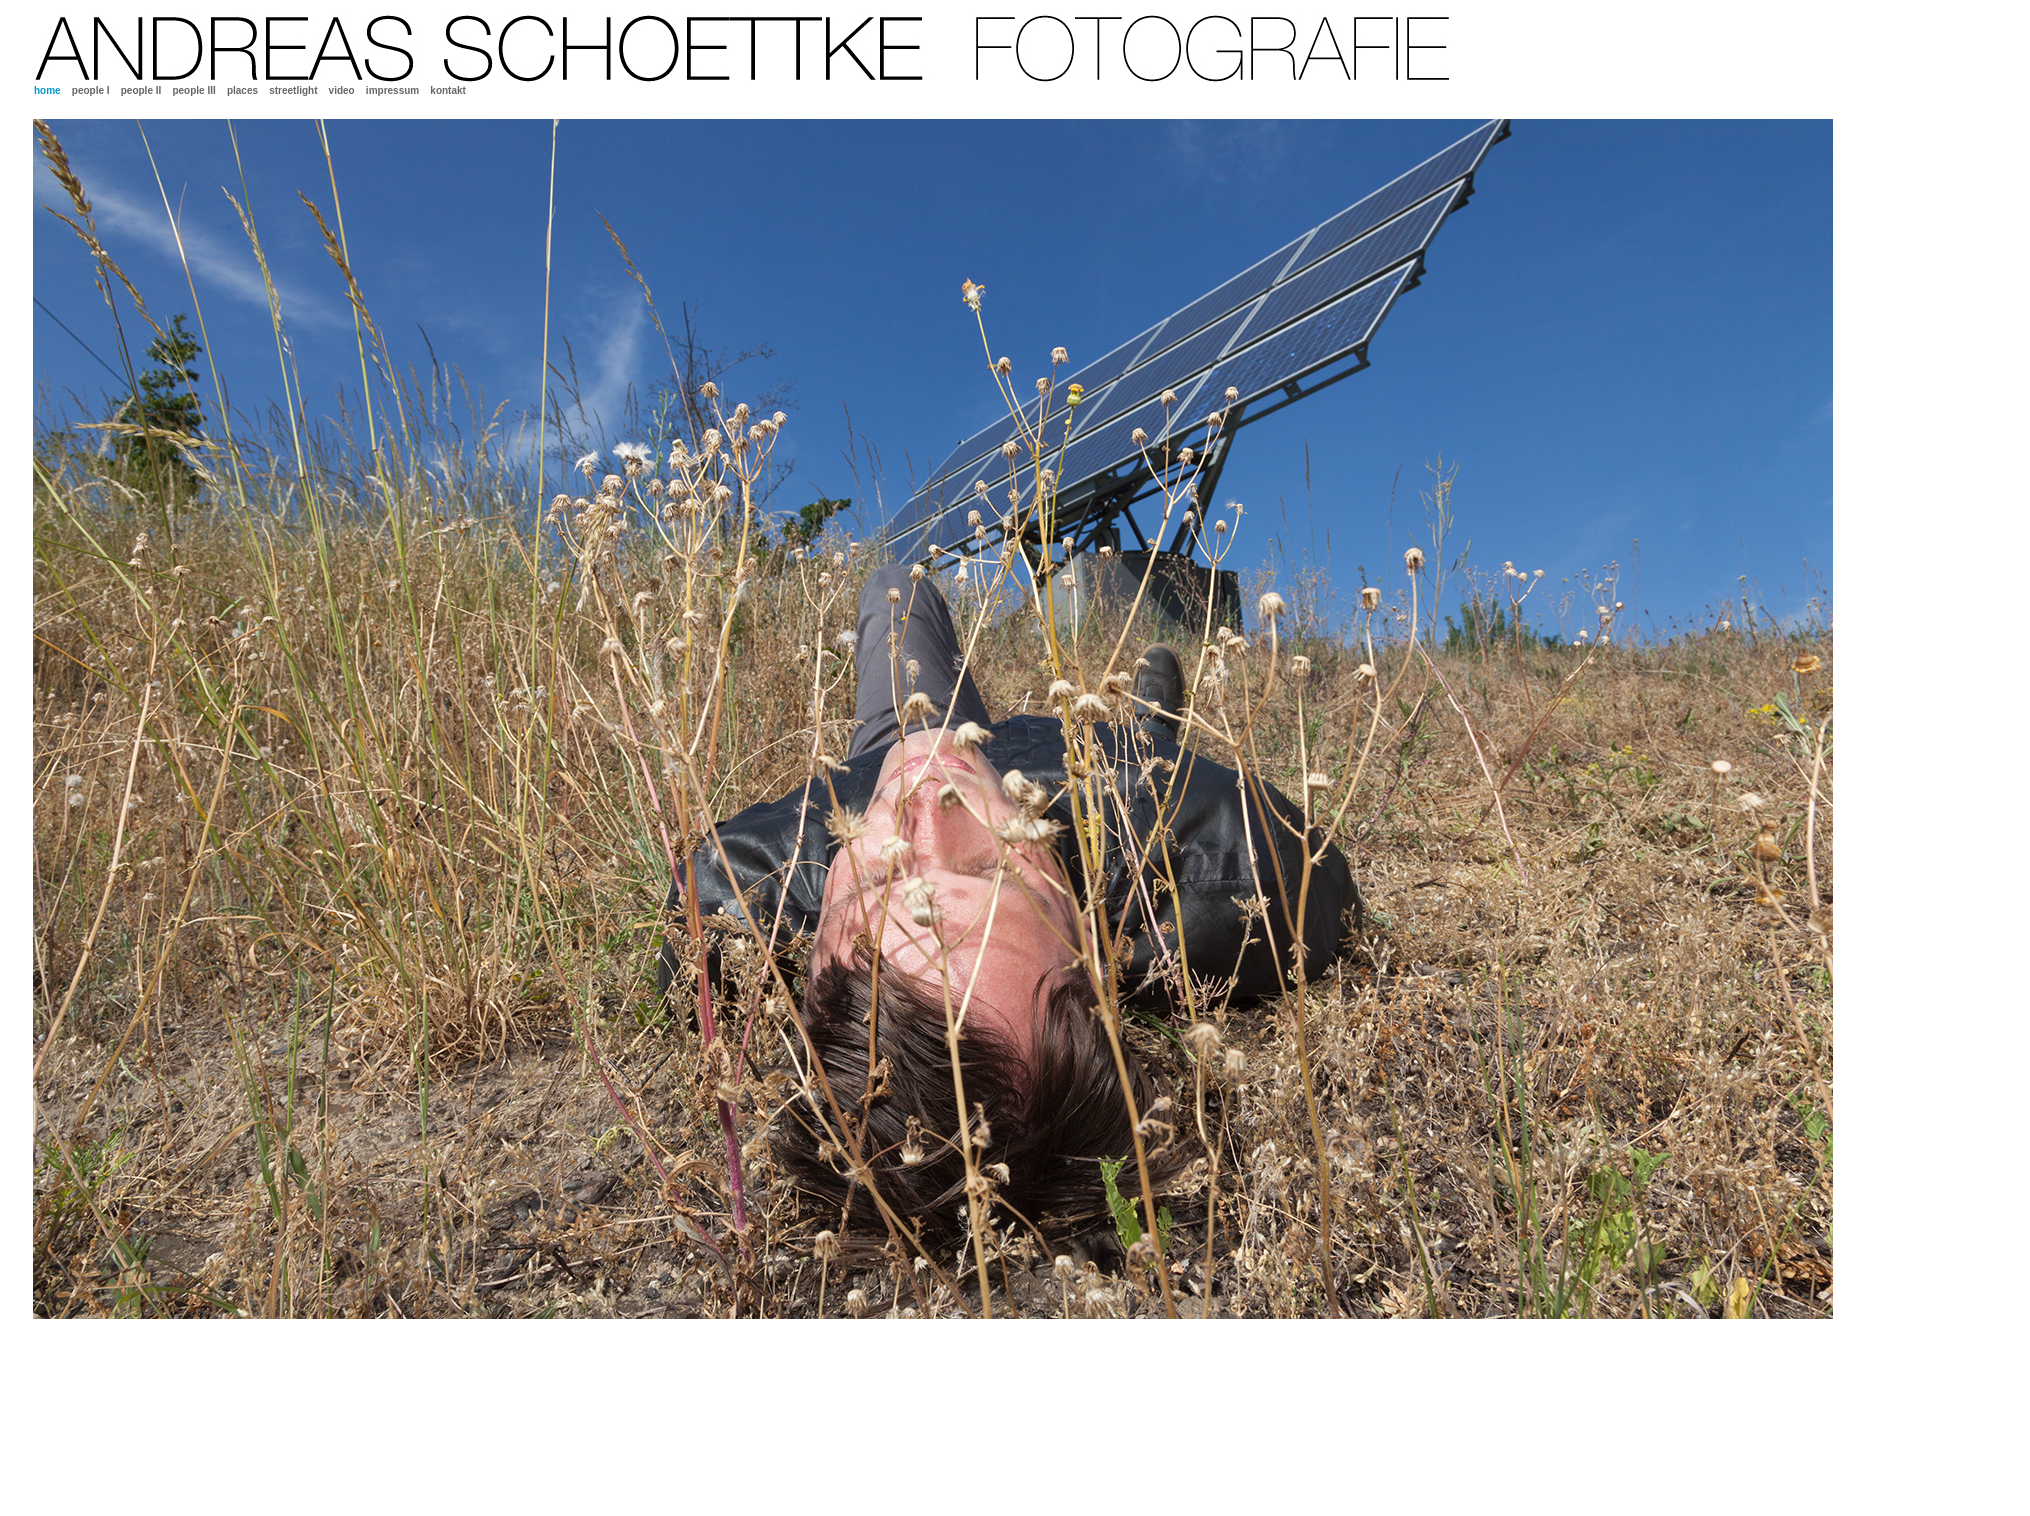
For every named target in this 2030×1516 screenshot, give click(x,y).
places (242, 90)
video (342, 90)
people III (193, 90)
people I (91, 90)
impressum (392, 90)
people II (141, 90)
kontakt (448, 90)
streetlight (293, 90)
